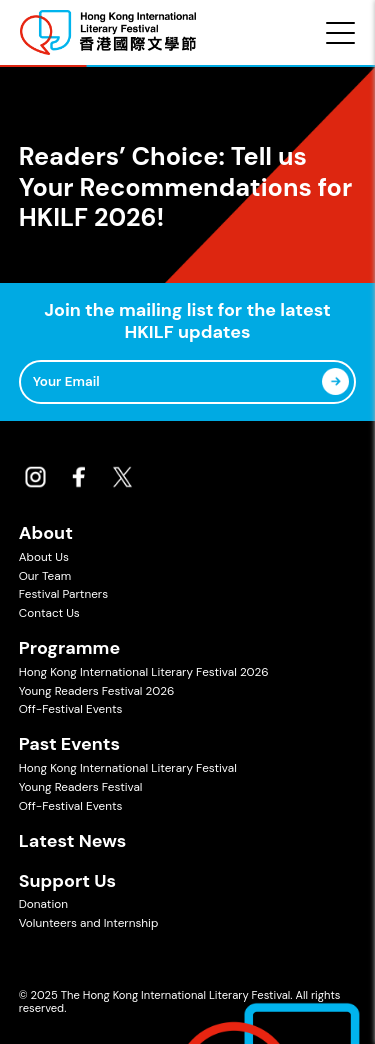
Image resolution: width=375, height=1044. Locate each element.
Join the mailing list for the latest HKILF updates (187, 321)
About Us (44, 557)
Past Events (69, 744)
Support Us (67, 881)
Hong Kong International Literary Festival (128, 768)
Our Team (45, 576)
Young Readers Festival (81, 787)
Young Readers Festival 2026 (97, 691)
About (46, 533)
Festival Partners (63, 594)
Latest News (73, 841)
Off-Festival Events (71, 709)
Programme (70, 648)
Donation (43, 904)
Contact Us (49, 613)
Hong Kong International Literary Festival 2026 (144, 672)
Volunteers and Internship (88, 923)
